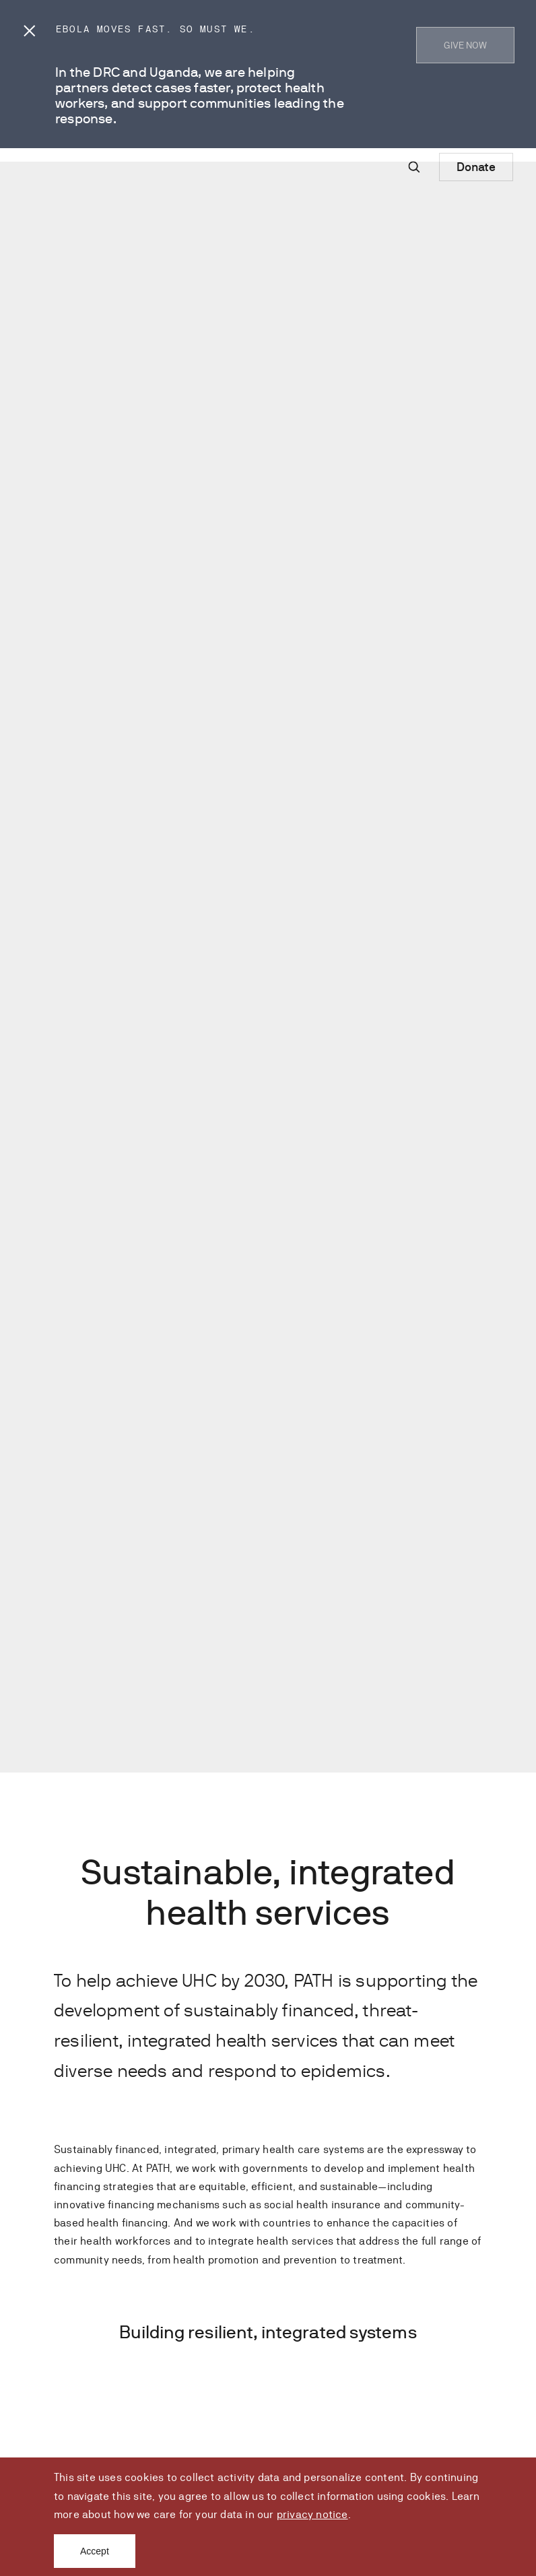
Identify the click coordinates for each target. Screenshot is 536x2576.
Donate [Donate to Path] (476, 167)
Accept (94, 2551)
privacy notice (312, 2514)
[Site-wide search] (414, 167)
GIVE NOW (465, 45)
